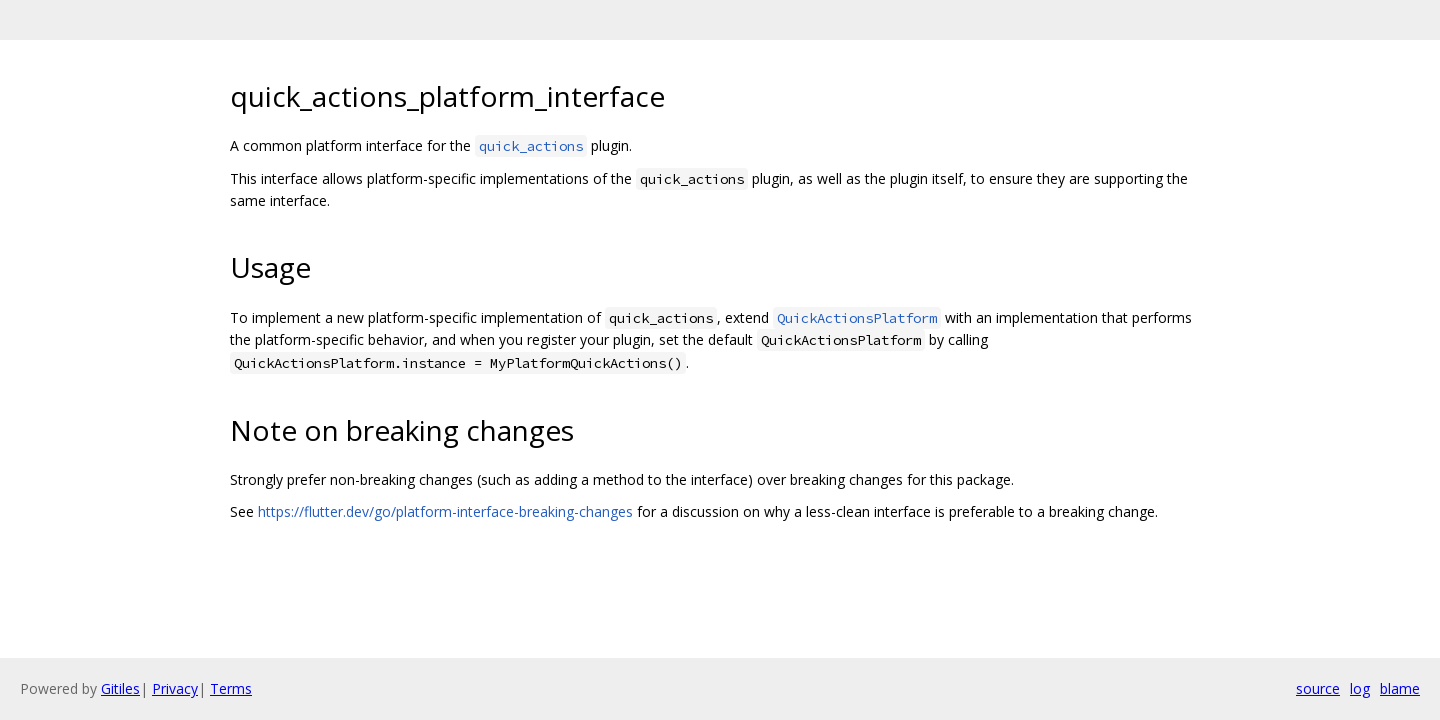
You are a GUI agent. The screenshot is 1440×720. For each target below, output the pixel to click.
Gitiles (120, 688)
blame (1400, 688)
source (1318, 688)
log (1360, 688)
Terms (231, 688)
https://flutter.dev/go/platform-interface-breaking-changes (445, 511)
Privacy (175, 688)
